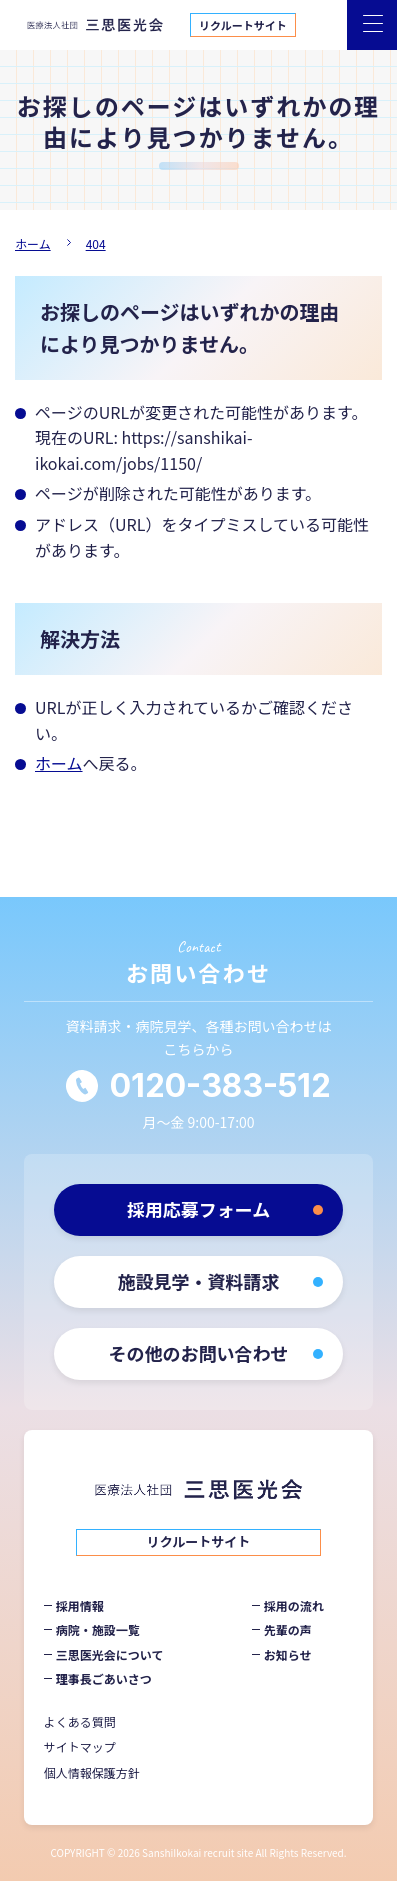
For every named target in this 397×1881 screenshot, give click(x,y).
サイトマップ (80, 1746)
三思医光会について (110, 1654)
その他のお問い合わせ (199, 1353)
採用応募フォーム (198, 1209)
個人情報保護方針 (92, 1772)
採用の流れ (294, 1605)
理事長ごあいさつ (104, 1678)
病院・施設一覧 (98, 1629)
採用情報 (80, 1605)
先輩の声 (288, 1629)
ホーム (59, 763)
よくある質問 (80, 1721)
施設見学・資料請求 (199, 1281)
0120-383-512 (220, 1085)
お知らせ (288, 1654)
